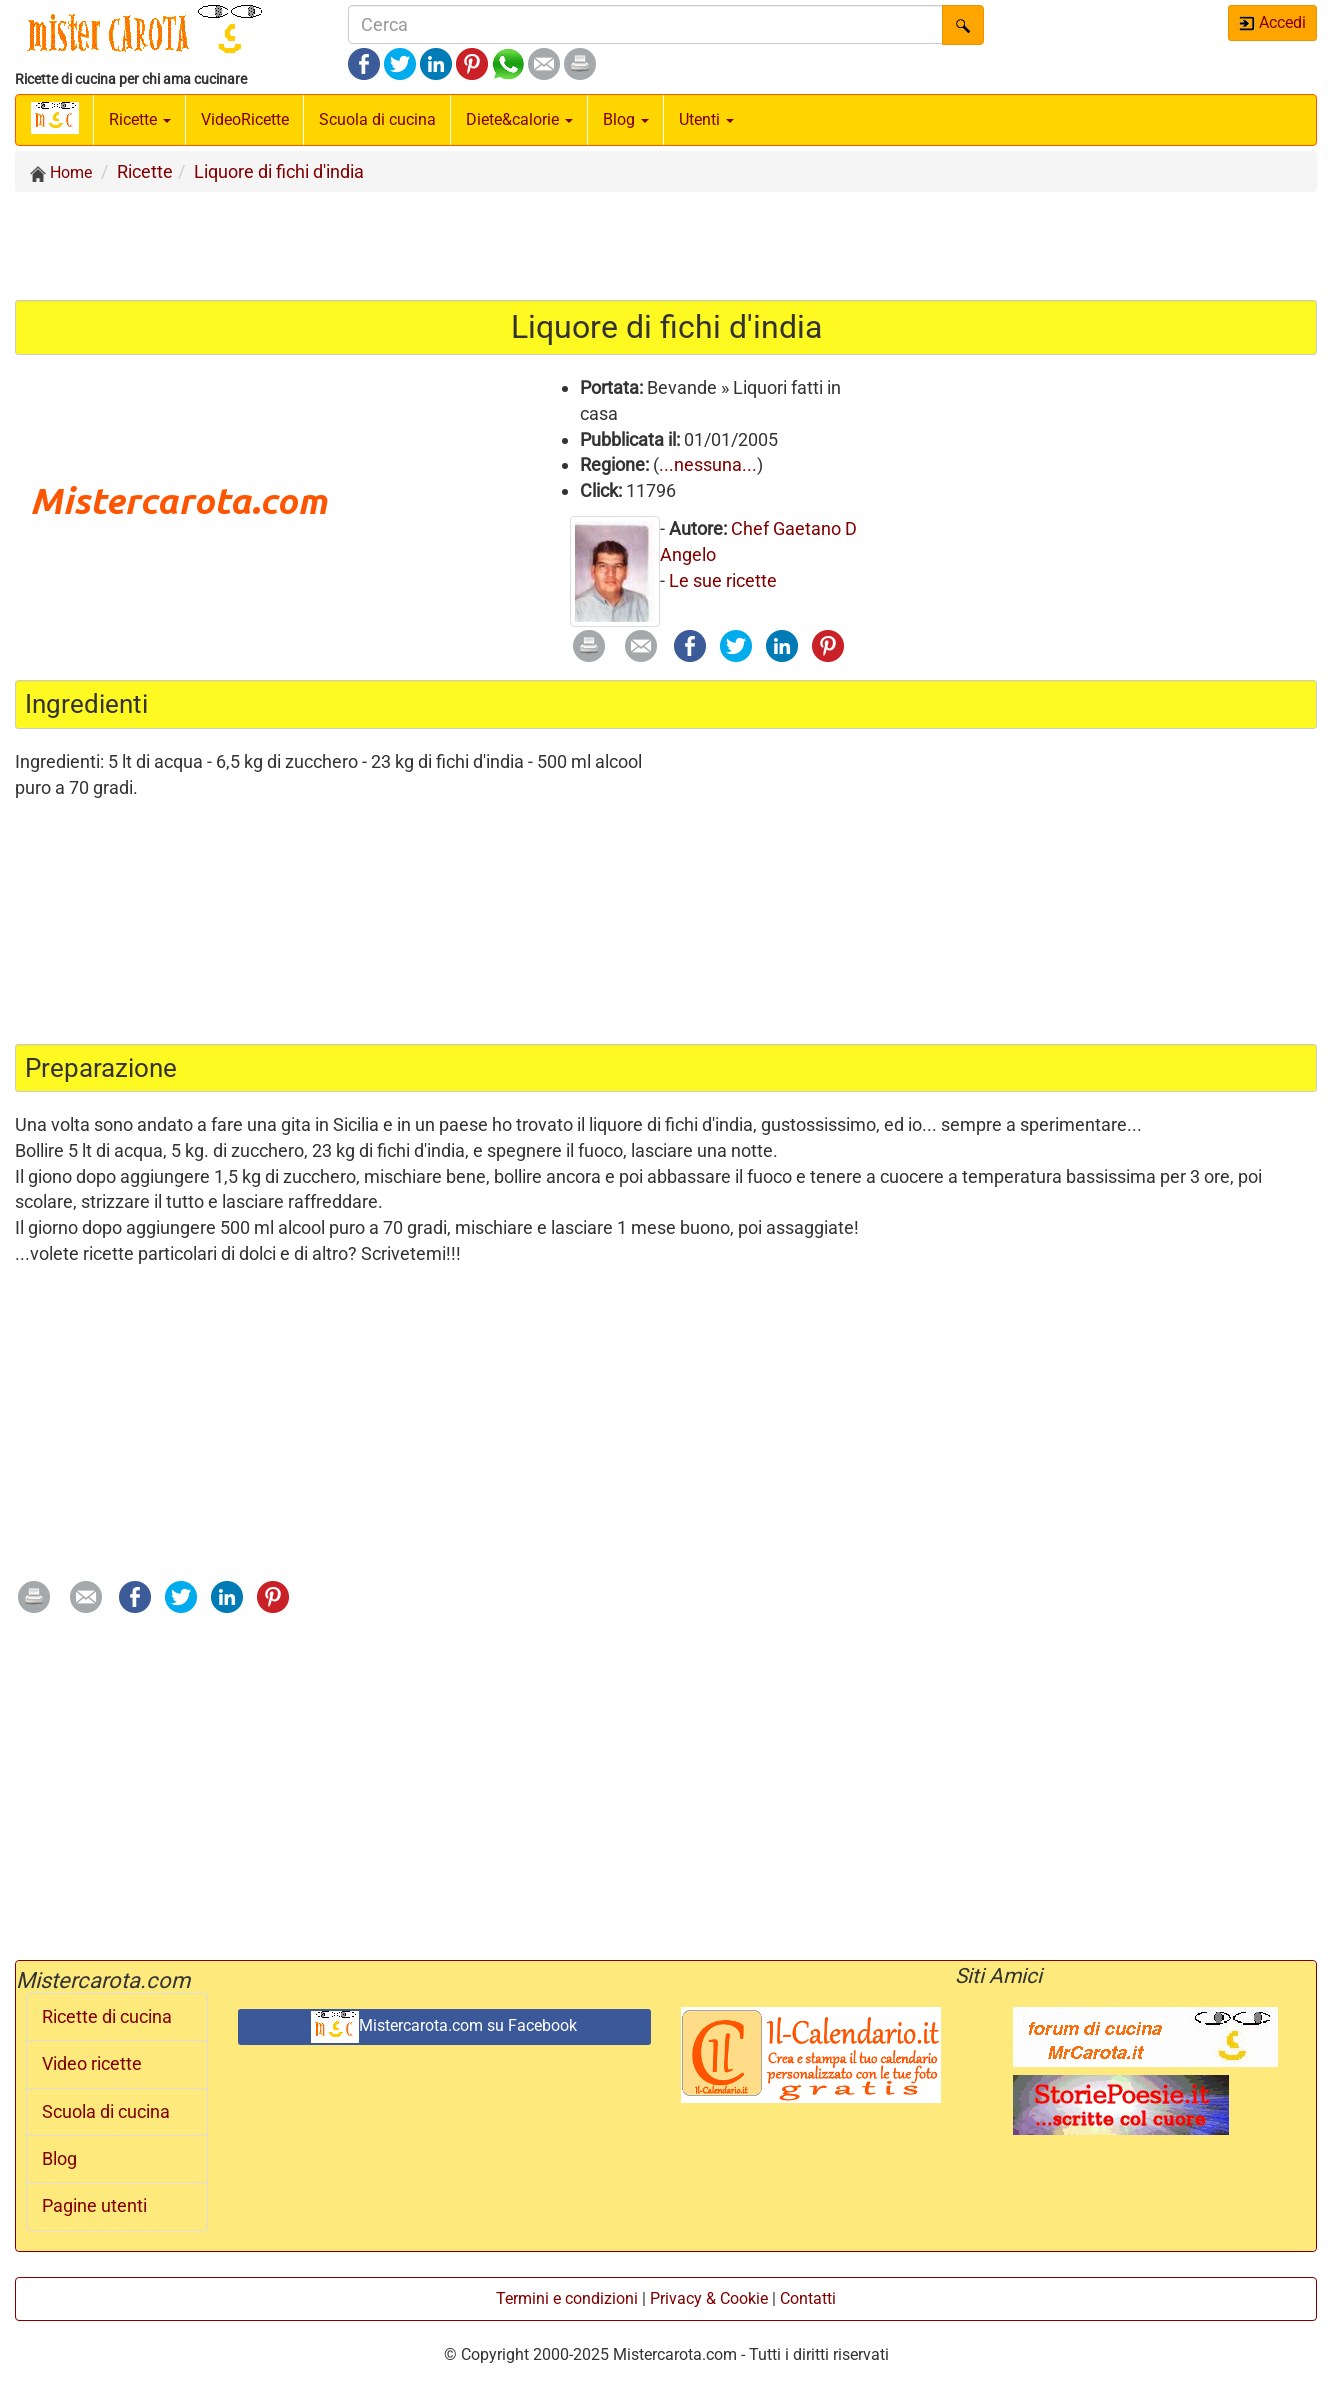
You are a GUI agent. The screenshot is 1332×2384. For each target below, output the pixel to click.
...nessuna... (708, 464)
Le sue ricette (723, 580)
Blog (59, 2159)
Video (245, 119)
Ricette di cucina (107, 2017)
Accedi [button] (1272, 22)
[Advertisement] (666, 245)
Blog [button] (626, 119)
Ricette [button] (140, 119)
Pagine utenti (94, 2206)
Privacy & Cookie (709, 2298)
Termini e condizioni (567, 2298)
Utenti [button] (706, 119)
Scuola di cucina (377, 119)
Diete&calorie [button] (519, 119)
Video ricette (92, 2064)
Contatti (808, 2298)
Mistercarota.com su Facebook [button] (444, 2027)
